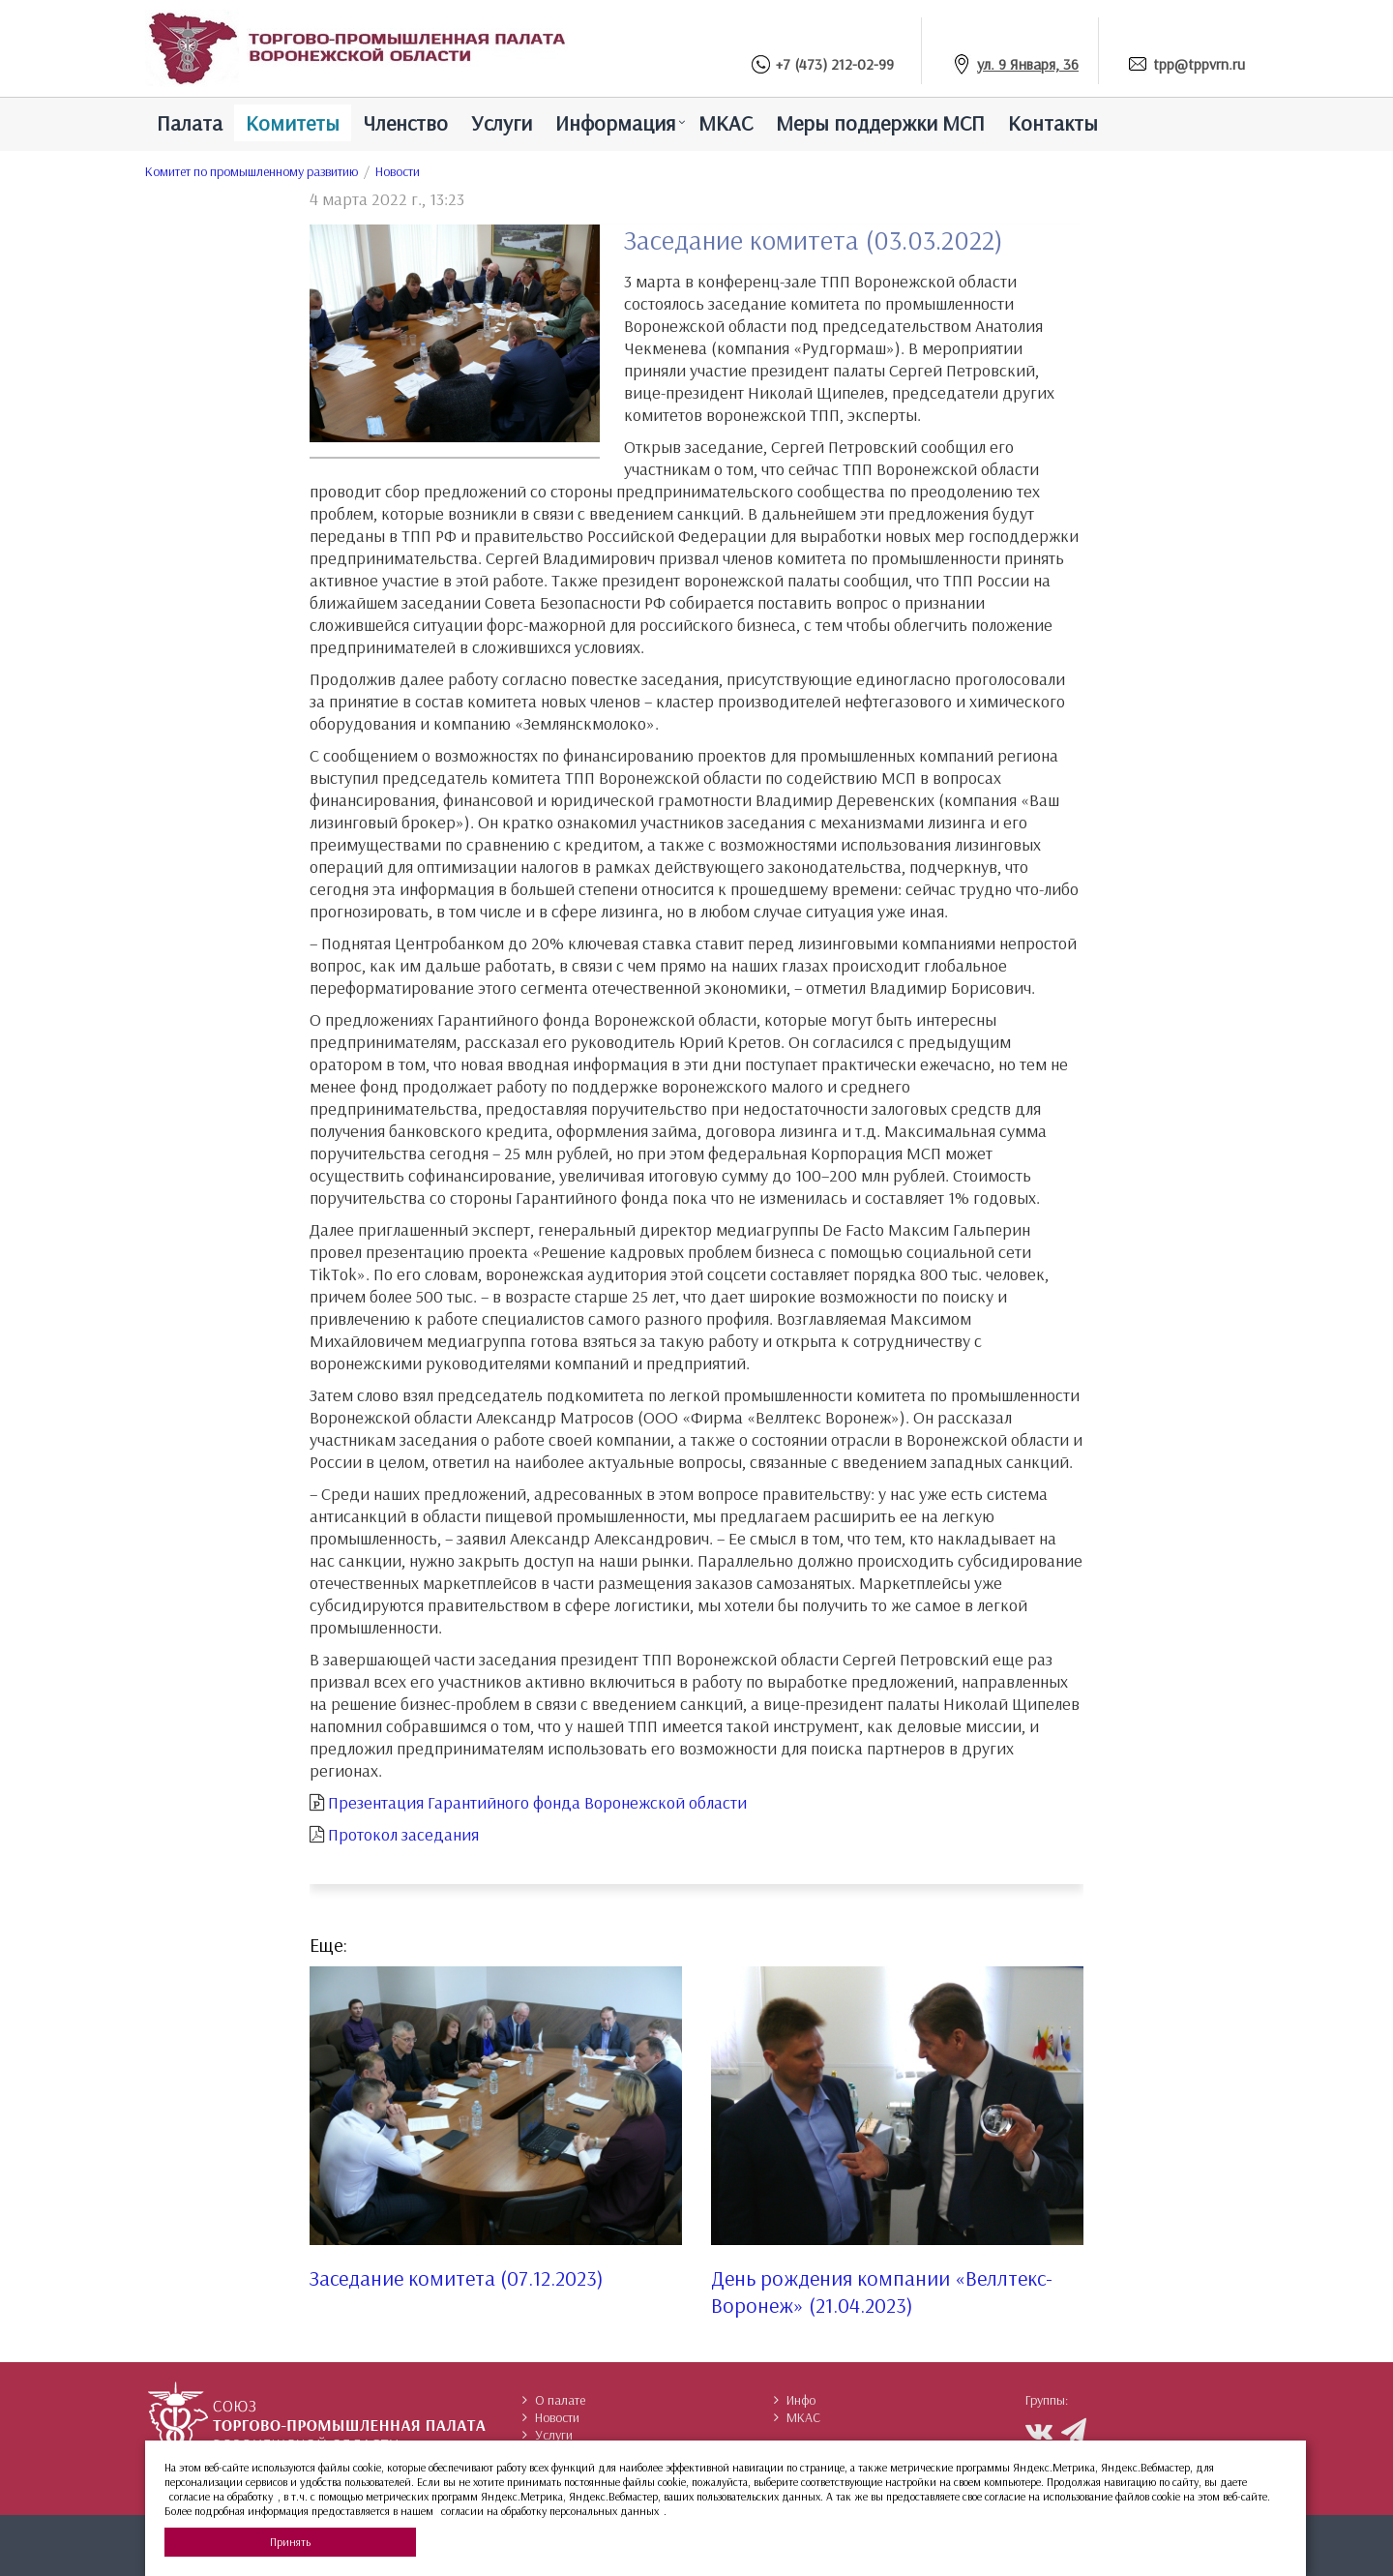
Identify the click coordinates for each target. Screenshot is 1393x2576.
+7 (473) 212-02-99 (835, 64)
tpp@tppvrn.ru (1199, 64)
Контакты (1053, 122)
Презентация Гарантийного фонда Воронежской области (537, 1802)
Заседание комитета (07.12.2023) (457, 2277)
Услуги (501, 122)
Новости (397, 171)
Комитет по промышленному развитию (251, 171)
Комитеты (293, 122)
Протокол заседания (403, 1834)
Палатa (189, 122)
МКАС (725, 122)
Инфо (794, 2400)
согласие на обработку (221, 2496)
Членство (405, 122)
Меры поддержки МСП (880, 122)
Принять (290, 2541)
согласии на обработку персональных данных (550, 2510)
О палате (553, 2400)
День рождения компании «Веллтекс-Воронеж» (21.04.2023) (881, 2291)
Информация (615, 122)
